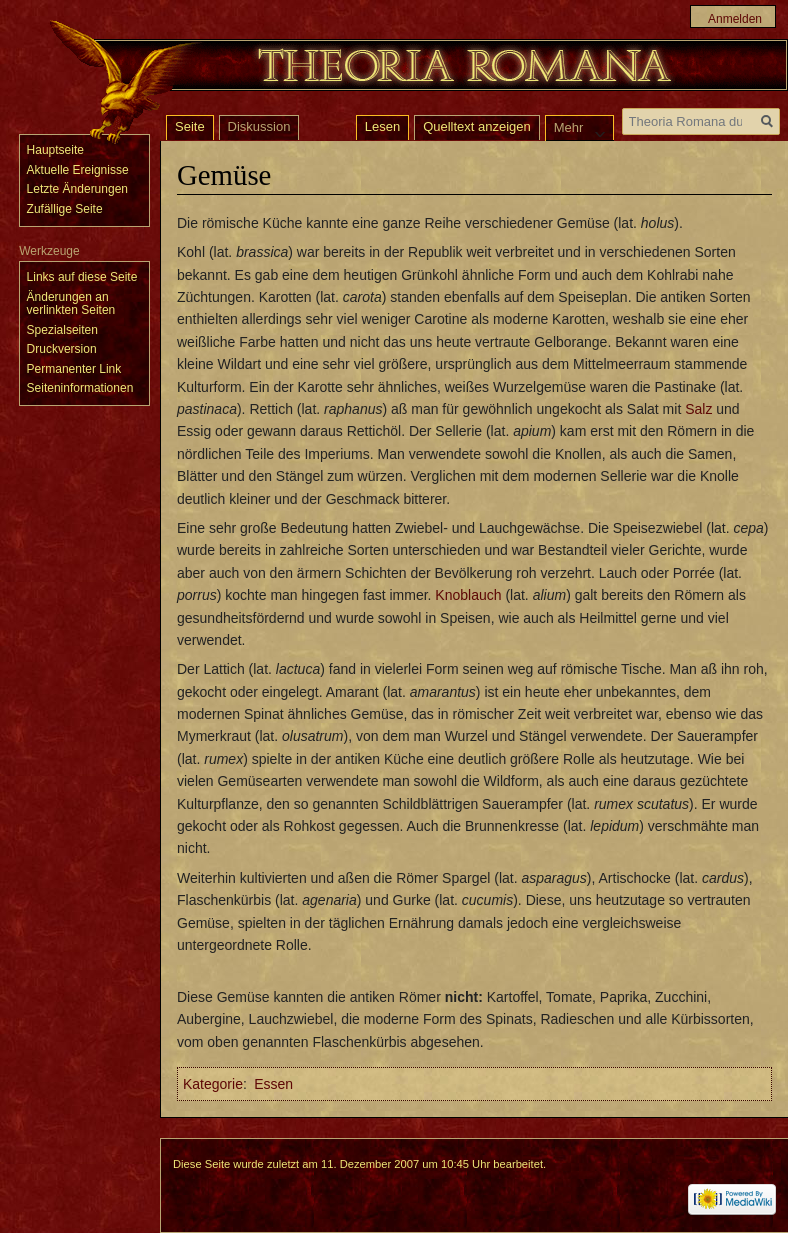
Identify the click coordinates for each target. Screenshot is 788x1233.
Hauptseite (55, 150)
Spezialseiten (62, 330)
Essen (273, 1084)
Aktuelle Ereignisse (78, 170)
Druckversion (62, 349)
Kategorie (213, 1084)
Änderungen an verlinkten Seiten (71, 304)
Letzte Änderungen (77, 189)
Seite (190, 126)
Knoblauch (468, 595)
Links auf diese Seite (82, 277)
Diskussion (259, 126)
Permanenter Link (74, 369)
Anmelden (735, 19)
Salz (698, 409)
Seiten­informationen (80, 388)
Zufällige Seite (65, 209)
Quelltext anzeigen (477, 126)
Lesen (382, 126)
